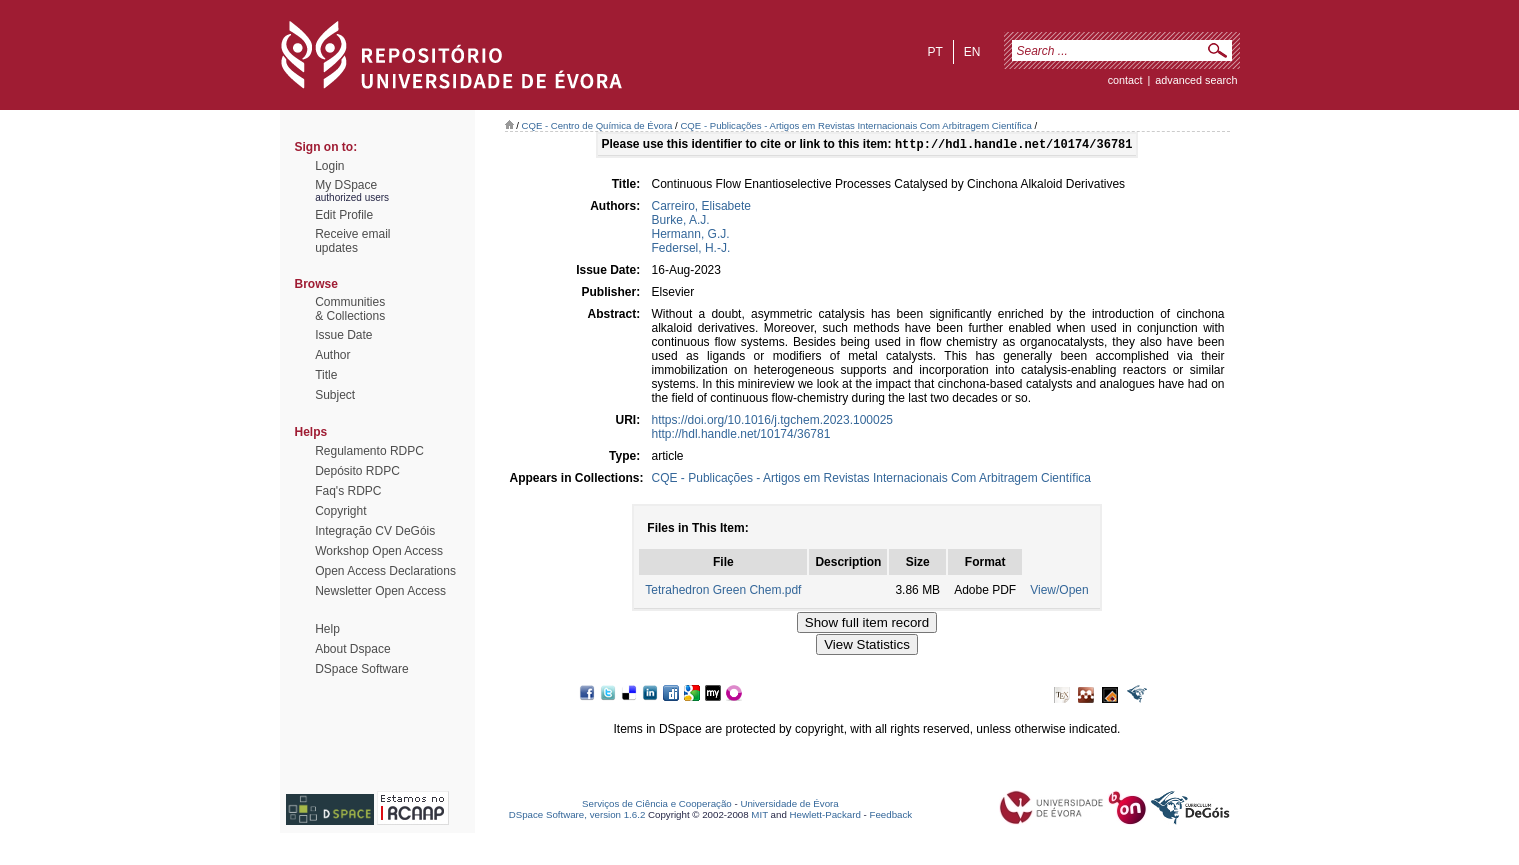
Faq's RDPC (348, 491)
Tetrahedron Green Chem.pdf (723, 592)
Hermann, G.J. (691, 236)
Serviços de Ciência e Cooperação (657, 805)
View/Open (1059, 592)
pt (934, 52)
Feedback (890, 816)
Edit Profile (344, 215)
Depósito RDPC (357, 471)
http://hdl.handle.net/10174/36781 (741, 436)
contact (1125, 80)
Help (327, 629)
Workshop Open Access (379, 551)
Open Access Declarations (385, 571)
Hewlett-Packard (825, 816)
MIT (759, 816)
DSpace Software (361, 669)
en (972, 52)
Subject (335, 395)
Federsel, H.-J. (691, 250)
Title (326, 375)
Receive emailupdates (352, 241)
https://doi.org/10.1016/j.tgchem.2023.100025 (773, 422)
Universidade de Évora (789, 805)
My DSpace (346, 185)
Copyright (340, 511)
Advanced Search (1196, 80)
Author (332, 355)
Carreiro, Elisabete (701, 208)
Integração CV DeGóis (375, 531)
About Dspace (352, 649)
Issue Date (343, 335)
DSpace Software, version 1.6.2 (577, 816)
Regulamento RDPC (369, 451)
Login (329, 166)
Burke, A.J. (681, 222)
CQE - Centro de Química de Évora (597, 125)
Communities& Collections (350, 309)
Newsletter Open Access (380, 591)
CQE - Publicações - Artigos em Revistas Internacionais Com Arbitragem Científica (855, 125)
